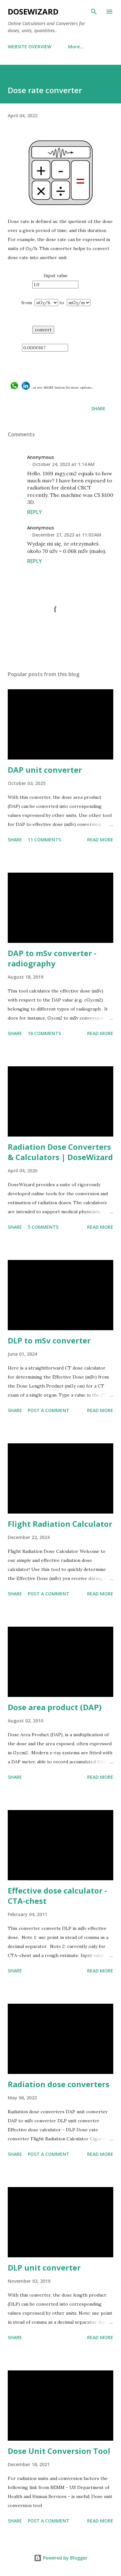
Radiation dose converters (58, 2084)
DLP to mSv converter (49, 1340)
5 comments (43, 1227)
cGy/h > (78, 302)
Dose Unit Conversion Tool (59, 2450)
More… (76, 47)
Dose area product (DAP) (55, 1707)
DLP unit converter (44, 2267)
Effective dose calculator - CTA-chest (57, 1895)
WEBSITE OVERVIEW (29, 47)
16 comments (44, 1033)
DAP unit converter (45, 769)
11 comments (44, 840)
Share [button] (98, 408)
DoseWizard (33, 11)
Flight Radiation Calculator (60, 1523)
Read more (100, 840)
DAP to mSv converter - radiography (52, 958)
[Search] (94, 11)
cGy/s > (46, 302)
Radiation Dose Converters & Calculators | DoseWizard (60, 1151)
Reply (34, 512)
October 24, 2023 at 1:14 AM (63, 464)
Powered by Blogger (60, 2558)
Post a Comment (48, 1410)
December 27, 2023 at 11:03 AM (66, 535)
